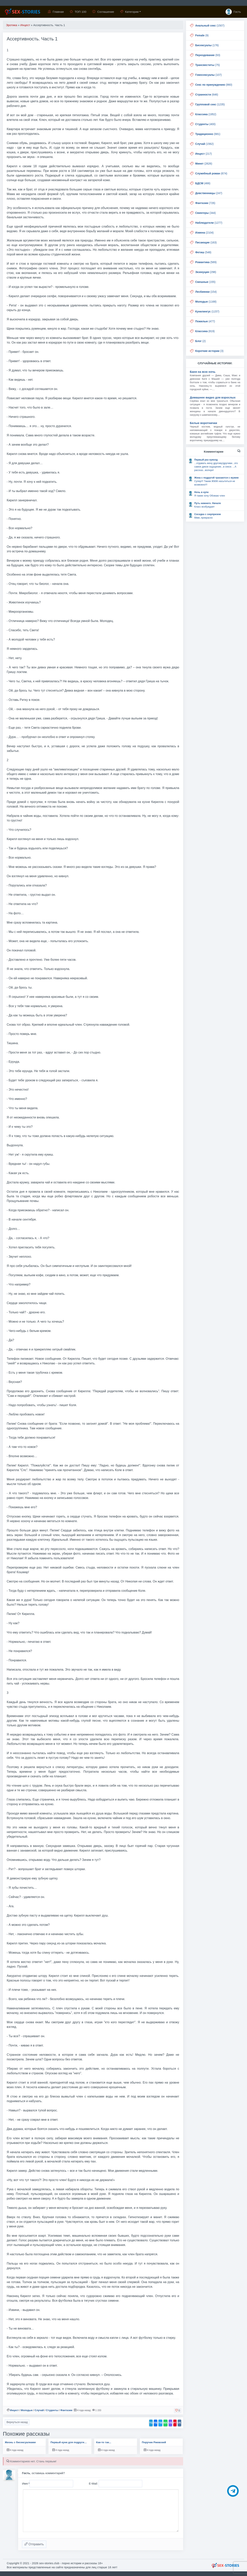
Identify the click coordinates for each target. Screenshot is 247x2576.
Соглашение (103, 11)
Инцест (14, 2410)
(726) (205, 203)
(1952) (205, 114)
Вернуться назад (17, 2422)
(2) (200, 341)
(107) (208, 74)
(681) (207, 134)
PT (169, 2422)
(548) (203, 252)
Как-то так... (103, 2441)
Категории (129, 11)
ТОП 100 (78, 11)
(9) (202, 35)
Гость (233, 12)
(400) (205, 124)
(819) (205, 331)
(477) (205, 321)
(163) (206, 242)
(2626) (203, 163)
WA (153, 2422)
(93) (207, 55)
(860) (213, 84)
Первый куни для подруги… (68, 2441)
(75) (207, 65)
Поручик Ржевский (154, 2441)
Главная (56, 11)
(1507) (209, 25)
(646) (206, 94)
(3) (209, 350)
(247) (208, 193)
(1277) (208, 222)
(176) (207, 45)
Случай (39, 2410)
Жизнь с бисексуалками (20, 2441)
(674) (211, 173)
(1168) (206, 301)
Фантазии (66, 2410)
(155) (205, 281)
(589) (206, 262)
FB (135, 2422)
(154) (206, 291)
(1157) (207, 311)
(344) (205, 212)
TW (144, 2422)
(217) (203, 153)
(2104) (204, 232)
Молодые (27, 2410)
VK (177, 2422)
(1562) (204, 143)
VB (161, 2422)
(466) (202, 183)
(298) (205, 272)
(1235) (210, 104)
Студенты (52, 2410)
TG (127, 2422)
